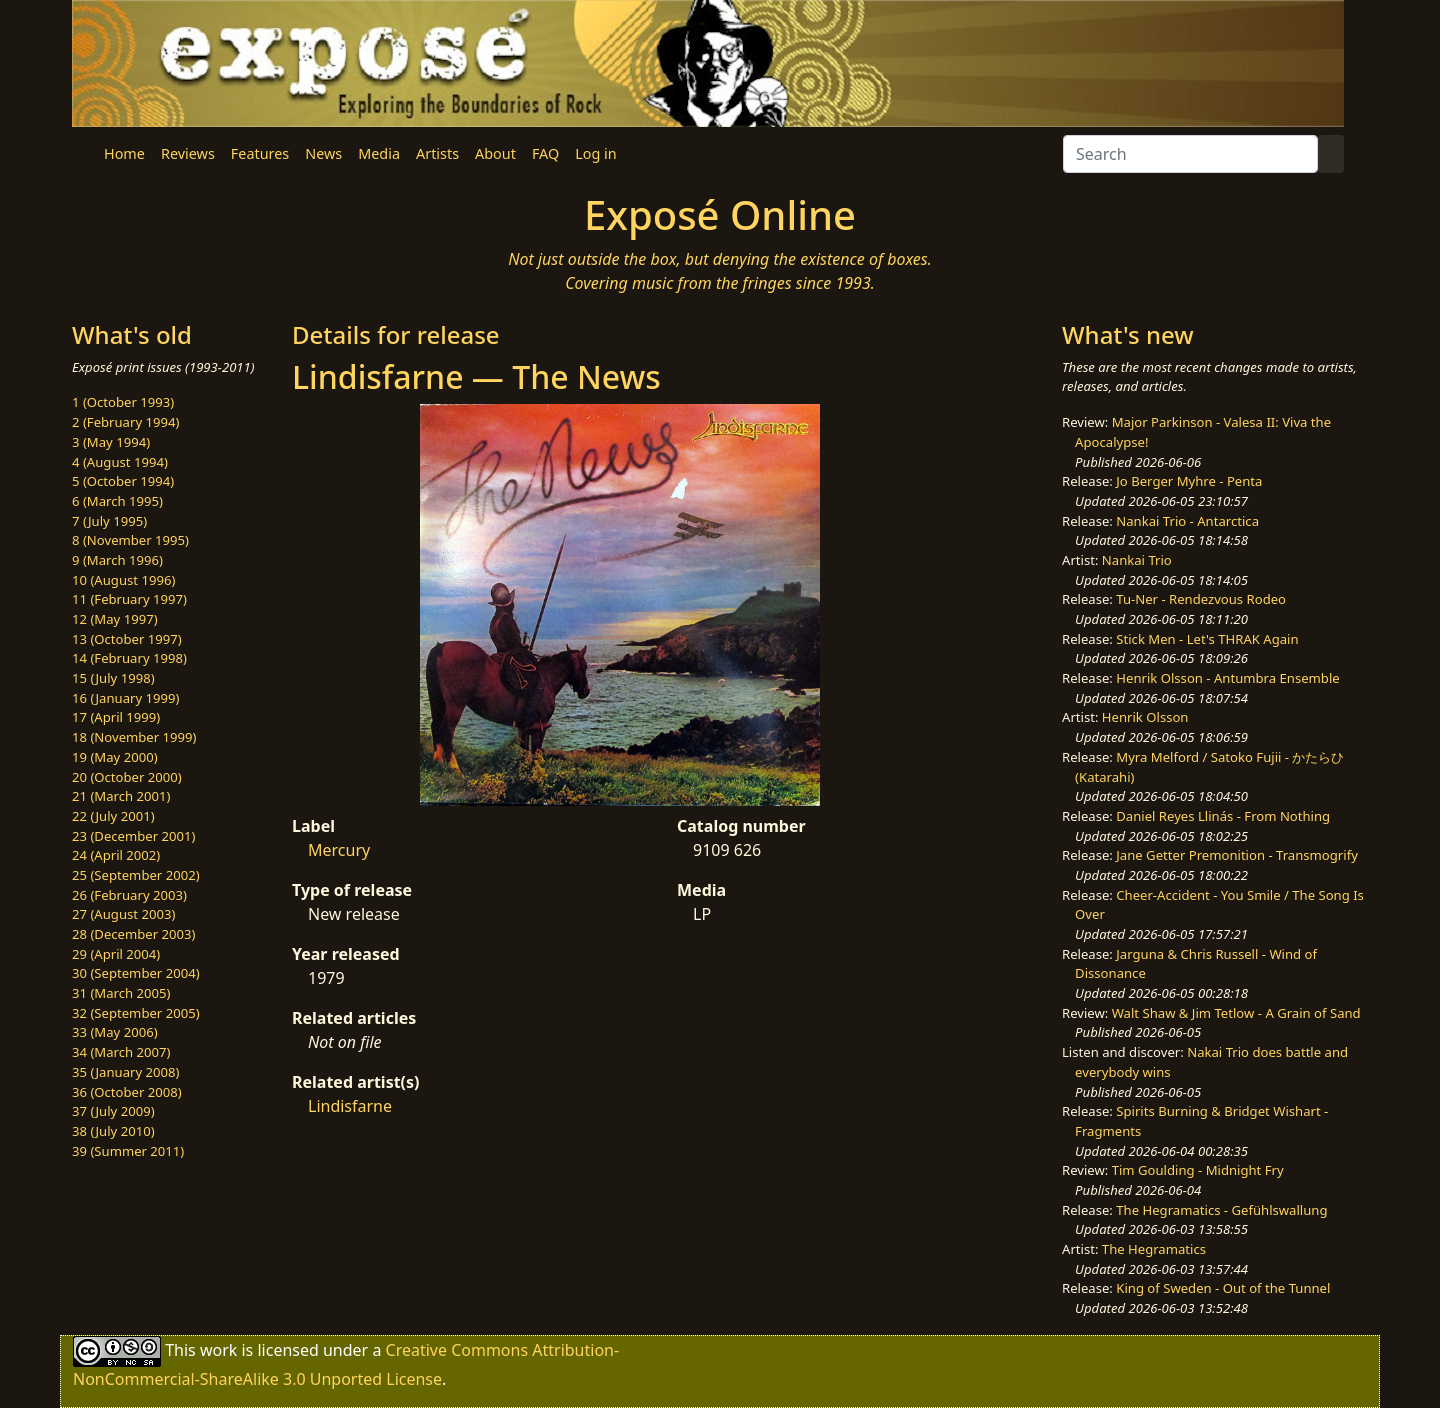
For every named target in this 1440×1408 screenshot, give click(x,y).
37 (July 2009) (113, 1111)
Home (124, 153)
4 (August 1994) (120, 462)
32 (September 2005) (136, 1013)
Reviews (188, 153)
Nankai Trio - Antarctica (1187, 521)
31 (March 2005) (121, 993)
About (495, 153)
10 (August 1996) (123, 580)
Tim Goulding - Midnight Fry (1198, 1170)
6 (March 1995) (117, 501)
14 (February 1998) (129, 658)
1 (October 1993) (123, 402)
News (323, 153)
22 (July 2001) (113, 816)
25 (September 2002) (136, 875)
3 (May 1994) (111, 442)
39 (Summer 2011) (128, 1151)
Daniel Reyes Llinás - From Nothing (1223, 816)
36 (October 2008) (127, 1092)
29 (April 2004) (116, 954)
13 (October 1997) (127, 639)
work (218, 1350)
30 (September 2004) (136, 973)
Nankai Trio (1137, 560)
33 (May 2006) (115, 1032)
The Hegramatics (1154, 1249)
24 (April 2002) (116, 855)
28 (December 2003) (133, 934)
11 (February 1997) (129, 599)
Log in (595, 153)
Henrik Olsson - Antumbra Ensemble (1227, 678)
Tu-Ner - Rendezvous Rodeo (1201, 599)
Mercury (339, 850)
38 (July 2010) (113, 1131)
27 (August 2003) (123, 914)
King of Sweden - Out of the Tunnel (1223, 1288)
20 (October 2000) (127, 777)
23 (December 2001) (133, 836)
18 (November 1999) (134, 737)
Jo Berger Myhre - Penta (1189, 481)
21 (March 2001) (121, 796)
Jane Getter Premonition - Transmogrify (1237, 855)
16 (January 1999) (125, 698)
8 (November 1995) (130, 540)
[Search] (1190, 154)
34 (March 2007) (121, 1052)
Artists (437, 153)
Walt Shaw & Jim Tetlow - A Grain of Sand (1236, 1013)
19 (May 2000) (115, 757)
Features (260, 153)
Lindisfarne (350, 1106)
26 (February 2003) (129, 895)
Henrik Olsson (1145, 717)
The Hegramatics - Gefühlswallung (1221, 1210)
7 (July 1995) (109, 521)
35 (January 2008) (125, 1072)
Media (379, 153)
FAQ (545, 153)
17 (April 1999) (116, 717)
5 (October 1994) (123, 481)
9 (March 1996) (117, 560)
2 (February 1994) (125, 422)
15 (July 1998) (113, 678)
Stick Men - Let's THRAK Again (1207, 639)
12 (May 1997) (115, 619)
